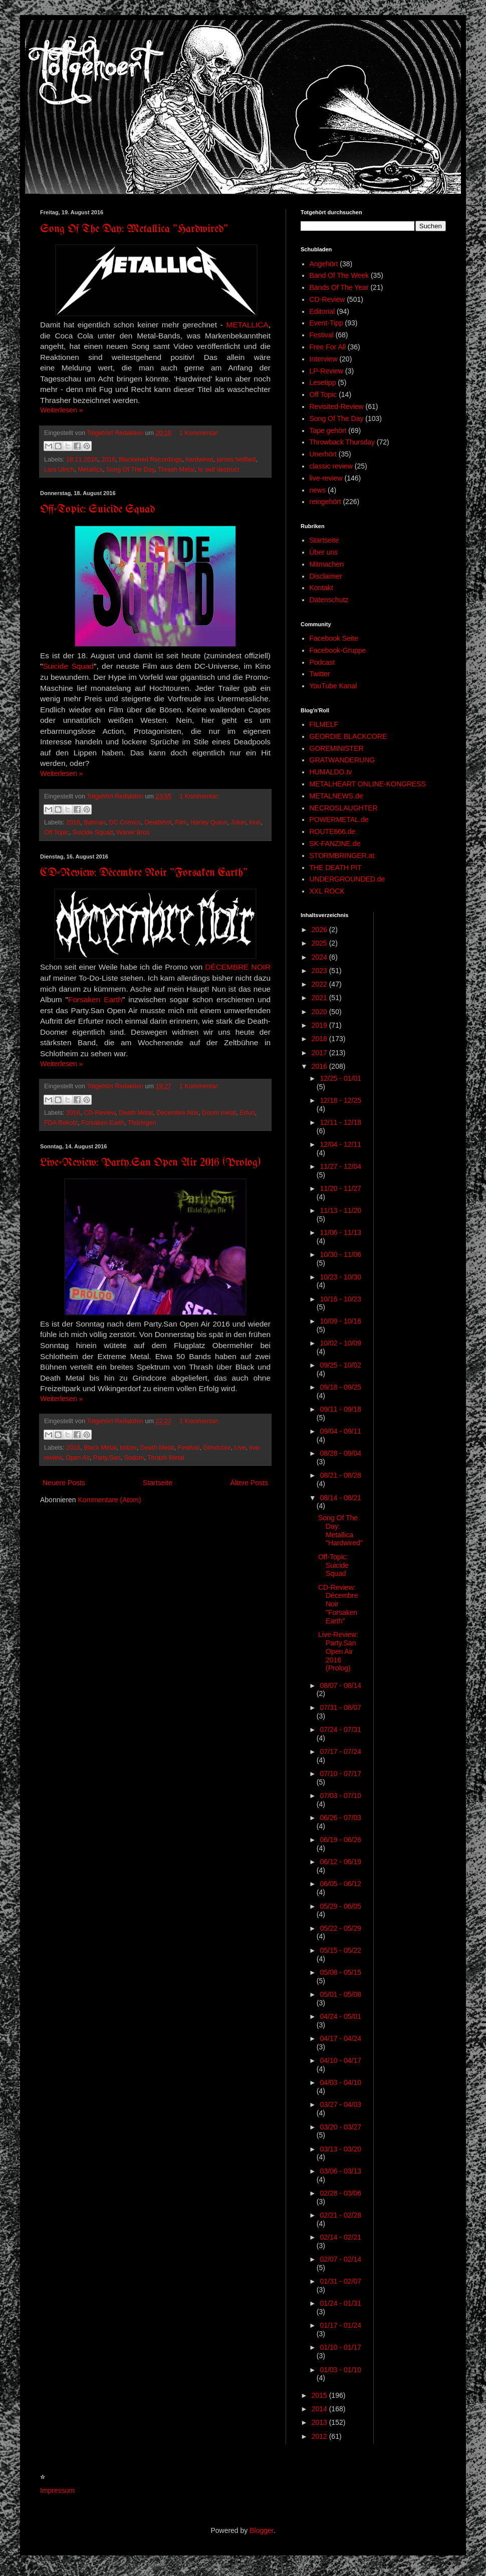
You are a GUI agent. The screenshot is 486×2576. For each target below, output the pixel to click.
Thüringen (142, 1122)
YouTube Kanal (333, 686)
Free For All (328, 347)
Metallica (90, 469)
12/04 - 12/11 (340, 1144)
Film (181, 822)
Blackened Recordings (150, 459)
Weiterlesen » (61, 410)
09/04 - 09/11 (340, 1431)
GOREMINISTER (337, 748)
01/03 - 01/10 (340, 2370)
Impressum (57, 2490)
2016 (108, 459)
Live (240, 1447)
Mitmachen (327, 564)
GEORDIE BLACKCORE (348, 736)
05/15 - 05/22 (340, 1950)
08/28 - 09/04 (340, 1453)
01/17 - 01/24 (340, 2325)
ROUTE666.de (333, 831)
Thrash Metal (176, 469)
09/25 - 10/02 (340, 1365)
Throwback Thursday (342, 442)
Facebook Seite (334, 638)
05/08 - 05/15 (340, 1972)
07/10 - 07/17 (340, 1774)
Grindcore (216, 1447)
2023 (320, 971)
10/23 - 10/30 (340, 1277)
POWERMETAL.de (339, 819)
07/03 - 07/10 (340, 1796)
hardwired (199, 459)
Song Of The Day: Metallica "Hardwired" (134, 229)
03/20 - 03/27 (340, 2127)
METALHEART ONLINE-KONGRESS (368, 784)
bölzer (128, 1447)
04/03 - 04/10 (340, 2082)
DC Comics (125, 822)
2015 (320, 2395)
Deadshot (157, 822)
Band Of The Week (339, 275)
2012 (320, 2436)
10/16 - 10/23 (340, 1299)
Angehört (324, 264)
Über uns (324, 552)
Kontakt (321, 588)
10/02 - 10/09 (340, 1343)
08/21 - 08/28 (340, 1475)
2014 (320, 2409)
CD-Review (99, 1112)
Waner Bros (132, 832)
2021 (320, 998)
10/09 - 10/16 (340, 1321)
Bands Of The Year (339, 287)
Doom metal (219, 1112)
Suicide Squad (68, 666)
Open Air (78, 1457)
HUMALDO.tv (331, 772)
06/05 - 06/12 (340, 1884)
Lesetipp (323, 382)
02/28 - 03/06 (340, 2193)
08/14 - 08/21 (340, 1498)
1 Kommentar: (199, 433)
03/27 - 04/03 (340, 2104)
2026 (320, 930)
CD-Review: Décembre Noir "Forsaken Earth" (144, 873)
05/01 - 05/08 (340, 1994)
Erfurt (247, 1112)
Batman (94, 822)
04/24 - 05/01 (340, 2016)
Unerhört (323, 454)
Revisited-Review (337, 406)
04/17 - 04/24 (340, 2038)
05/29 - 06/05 (340, 1906)
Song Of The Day (130, 469)
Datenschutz (329, 600)
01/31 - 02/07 (340, 2281)
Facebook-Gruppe (338, 650)
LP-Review (327, 371)
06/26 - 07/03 (340, 1818)
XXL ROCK (327, 891)
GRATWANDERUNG (342, 760)
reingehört (325, 502)
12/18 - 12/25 (340, 1100)
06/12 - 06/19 (340, 1862)
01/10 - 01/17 (340, 2347)
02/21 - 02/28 (340, 2215)
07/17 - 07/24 (340, 1752)
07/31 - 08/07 (340, 1707)
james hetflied (236, 459)
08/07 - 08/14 (340, 1685)
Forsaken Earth (95, 999)
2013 (320, 2422)
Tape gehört (328, 430)
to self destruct (218, 469)
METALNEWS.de (336, 796)
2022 (320, 984)
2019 (320, 1025)
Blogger (261, 2530)
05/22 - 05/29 (340, 1928)
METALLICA (247, 324)
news (318, 490)
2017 (320, 1053)
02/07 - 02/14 (340, 2259)
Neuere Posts (64, 1483)
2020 (320, 1012)
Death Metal (136, 1112)
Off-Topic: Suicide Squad (97, 510)
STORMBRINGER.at (342, 855)
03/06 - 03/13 (340, 2171)
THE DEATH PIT (336, 868)
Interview (324, 359)
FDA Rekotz (61, 1122)
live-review (326, 478)
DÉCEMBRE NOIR (238, 967)
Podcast (322, 662)
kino (255, 822)
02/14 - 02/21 (340, 2237)
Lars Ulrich (59, 469)
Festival (188, 1447)
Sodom (134, 1457)
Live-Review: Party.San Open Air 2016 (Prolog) (150, 1163)
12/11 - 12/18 (340, 1122)
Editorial (322, 311)
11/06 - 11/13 (340, 1232)
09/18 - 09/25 (340, 1387)
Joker (238, 822)
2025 (320, 943)
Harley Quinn (208, 822)
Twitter (320, 674)
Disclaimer (326, 576)
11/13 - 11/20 (340, 1210)
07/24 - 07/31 (340, 1730)
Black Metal (100, 1447)
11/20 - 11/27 (340, 1188)
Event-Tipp (326, 323)
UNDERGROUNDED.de (347, 879)
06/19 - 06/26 (340, 1840)
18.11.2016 (82, 459)
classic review (331, 466)
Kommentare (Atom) (109, 1500)
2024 (320, 957)
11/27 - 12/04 (340, 1166)
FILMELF (324, 724)
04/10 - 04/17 (340, 2060)
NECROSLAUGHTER (344, 808)
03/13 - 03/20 (340, 2149)
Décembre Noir (177, 1112)
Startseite (157, 1483)
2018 (320, 1039)
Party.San (106, 1457)
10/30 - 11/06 (340, 1254)
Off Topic (56, 832)
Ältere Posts (249, 1483)
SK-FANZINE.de (335, 843)
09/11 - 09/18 (340, 1409)
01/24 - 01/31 (340, 2303)
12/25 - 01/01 (340, 1078)
